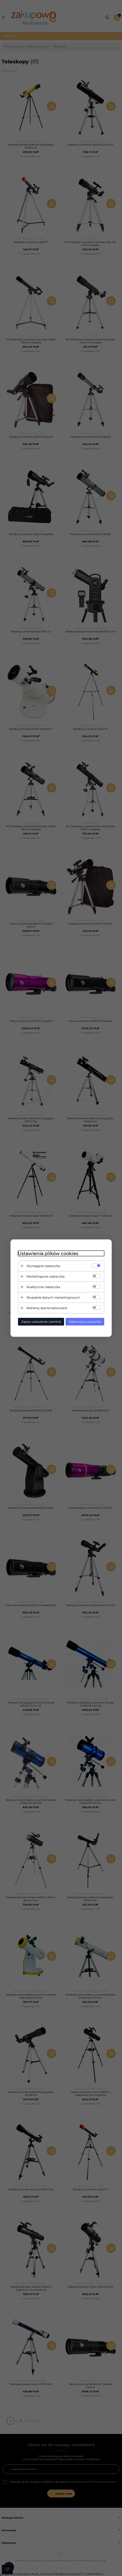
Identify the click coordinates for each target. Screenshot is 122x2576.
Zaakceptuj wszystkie (85, 1321)
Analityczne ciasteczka (43, 1287)
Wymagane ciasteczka (43, 1266)
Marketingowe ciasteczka (45, 1276)
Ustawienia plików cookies (48, 1253)
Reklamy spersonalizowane (46, 1308)
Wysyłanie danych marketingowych (53, 1297)
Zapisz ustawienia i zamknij (41, 1321)
